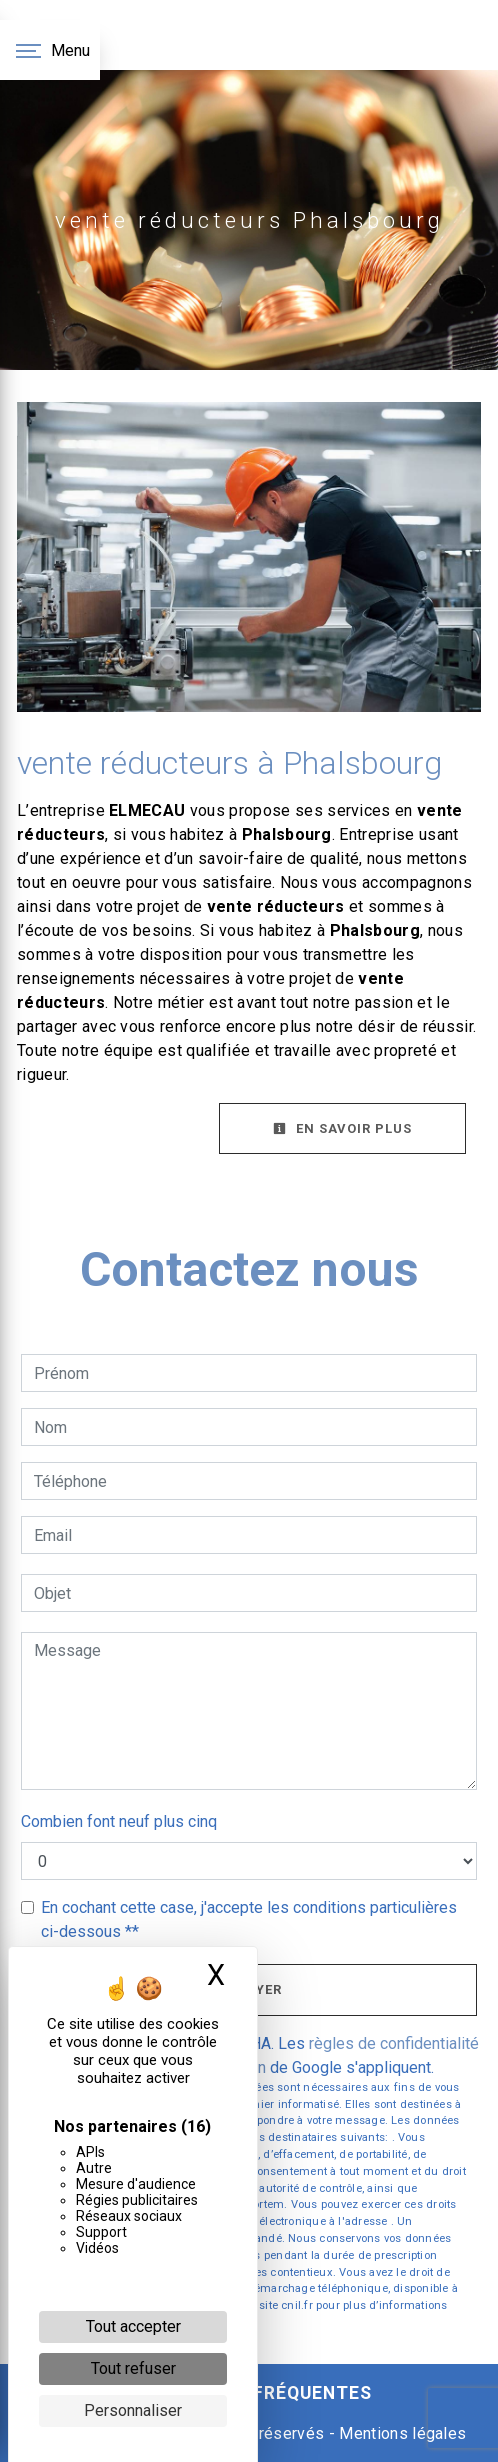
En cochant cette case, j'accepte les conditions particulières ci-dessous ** (249, 1919)
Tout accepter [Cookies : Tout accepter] (133, 2326)
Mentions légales (400, 2433)
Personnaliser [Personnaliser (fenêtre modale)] (133, 2410)
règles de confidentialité (394, 2043)
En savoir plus (342, 1128)
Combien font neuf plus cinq (119, 1821)
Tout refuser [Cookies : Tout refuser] (133, 2368)
